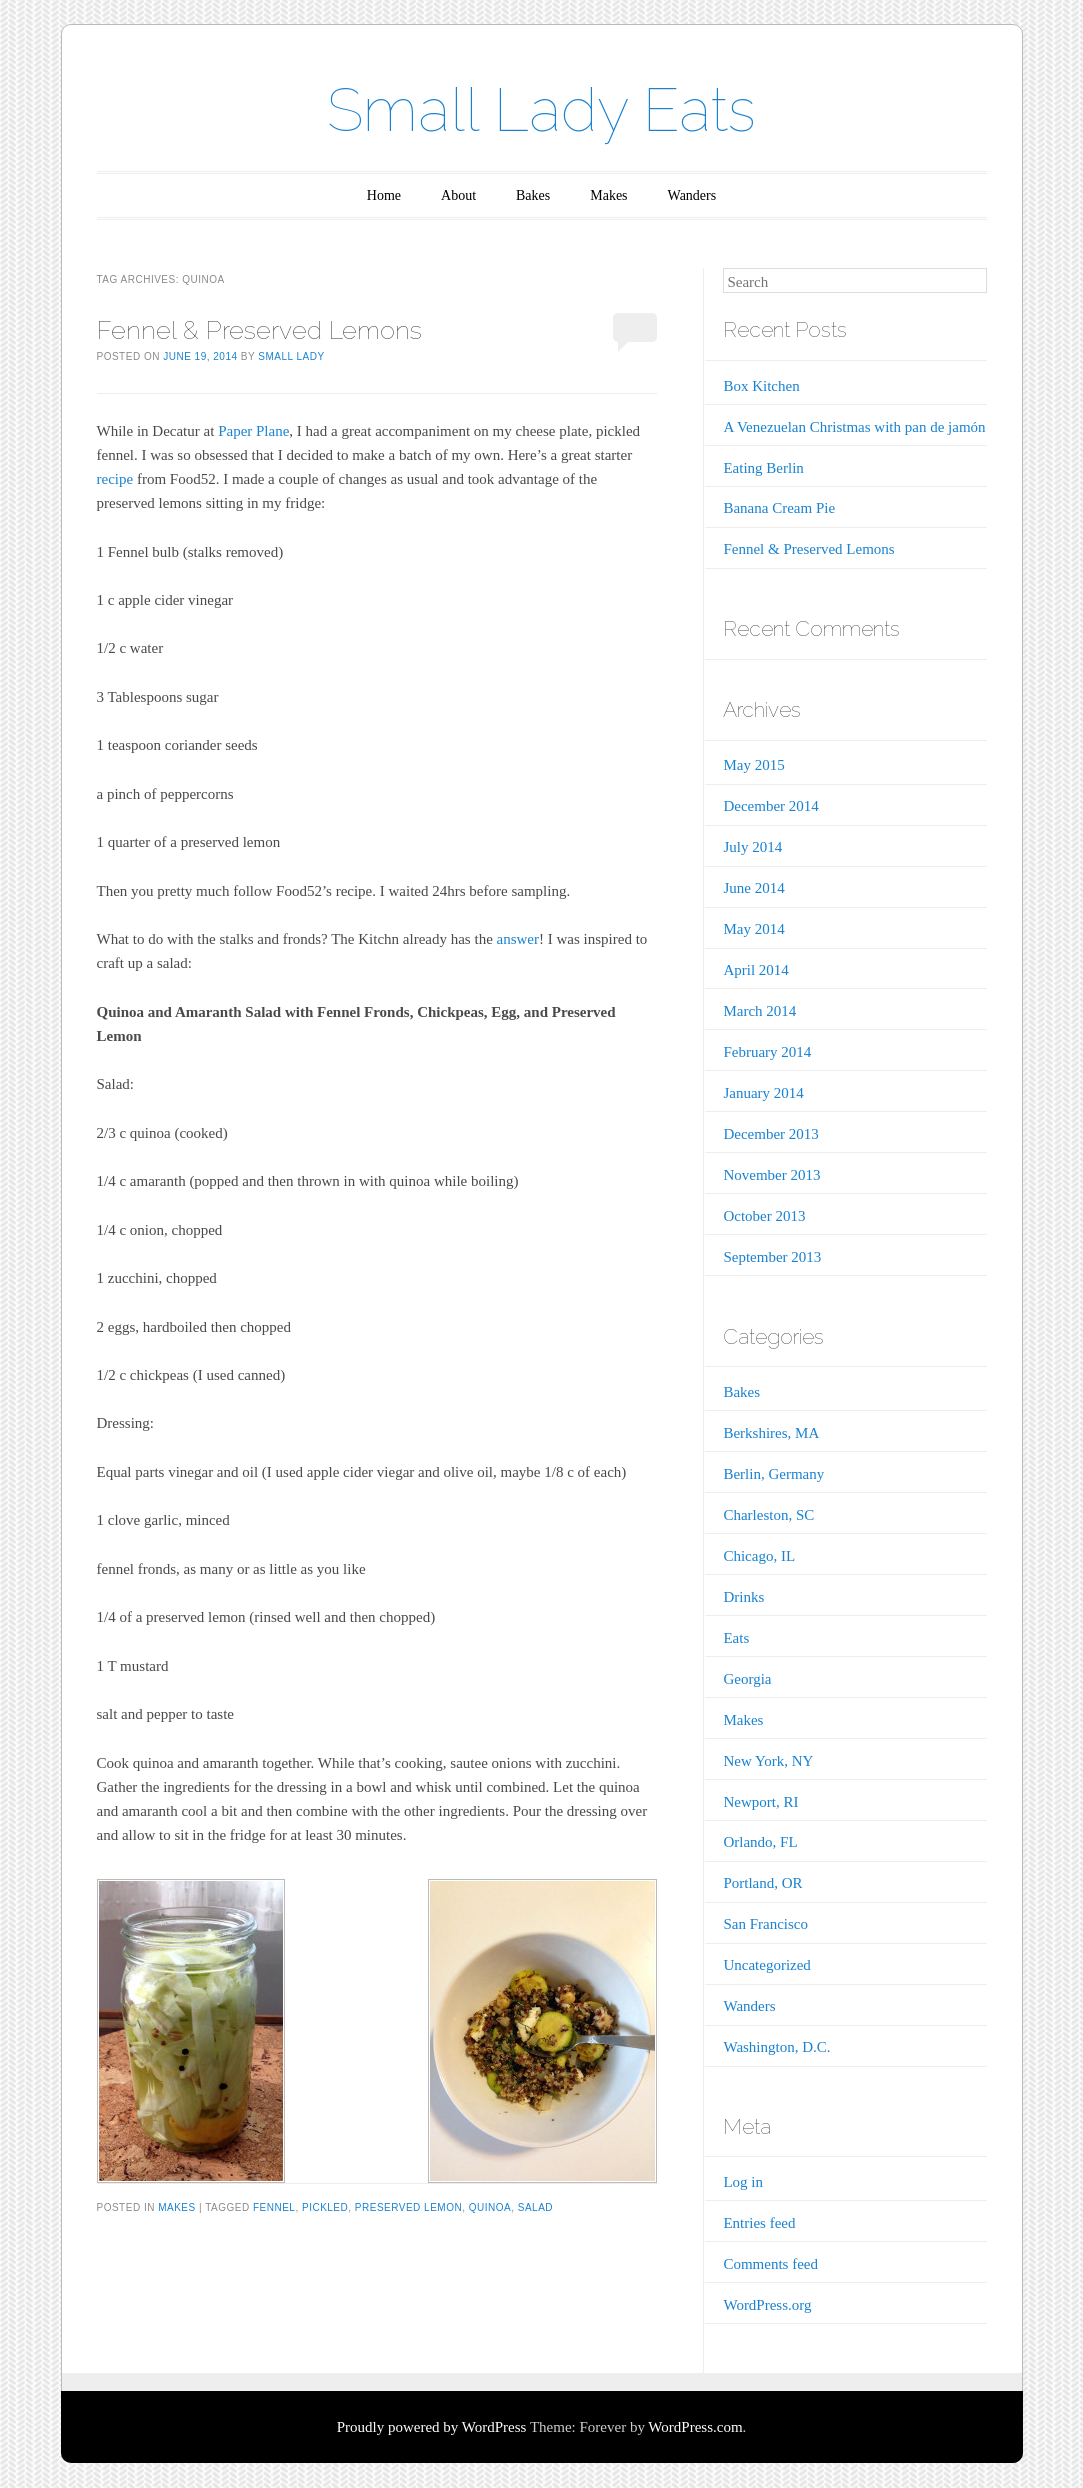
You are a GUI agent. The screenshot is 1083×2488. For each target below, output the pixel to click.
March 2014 (759, 1011)
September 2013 (772, 1257)
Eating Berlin (763, 468)
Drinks (743, 1597)
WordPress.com (695, 2427)
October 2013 (764, 1216)
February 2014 (767, 1052)
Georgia (747, 1679)
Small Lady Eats (541, 110)
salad (535, 2207)
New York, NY (768, 1761)
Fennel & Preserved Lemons (259, 330)
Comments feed (770, 2264)
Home (384, 195)
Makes (608, 195)
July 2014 (752, 847)
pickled (325, 2207)
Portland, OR (762, 1883)
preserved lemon (408, 2207)
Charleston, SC (768, 1515)
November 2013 (771, 1175)
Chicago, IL (759, 1556)
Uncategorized (766, 1965)
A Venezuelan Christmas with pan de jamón (854, 427)
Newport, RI (760, 1802)
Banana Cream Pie (779, 508)
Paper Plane (253, 431)
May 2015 (753, 765)
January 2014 (763, 1093)
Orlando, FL (760, 1842)
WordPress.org (767, 2305)
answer (518, 939)
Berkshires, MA (771, 1433)
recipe (115, 479)
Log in (743, 2182)
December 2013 (770, 1134)
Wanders (692, 195)
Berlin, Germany (773, 1474)
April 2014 (755, 970)
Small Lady (291, 356)
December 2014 (770, 806)
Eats (736, 1638)
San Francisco (765, 1924)
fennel (274, 2207)
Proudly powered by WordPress (432, 2427)
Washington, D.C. (776, 2047)
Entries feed (759, 2223)
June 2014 (753, 888)
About (458, 195)
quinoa (490, 2207)
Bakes (533, 195)
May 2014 (753, 929)
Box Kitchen (761, 386)
